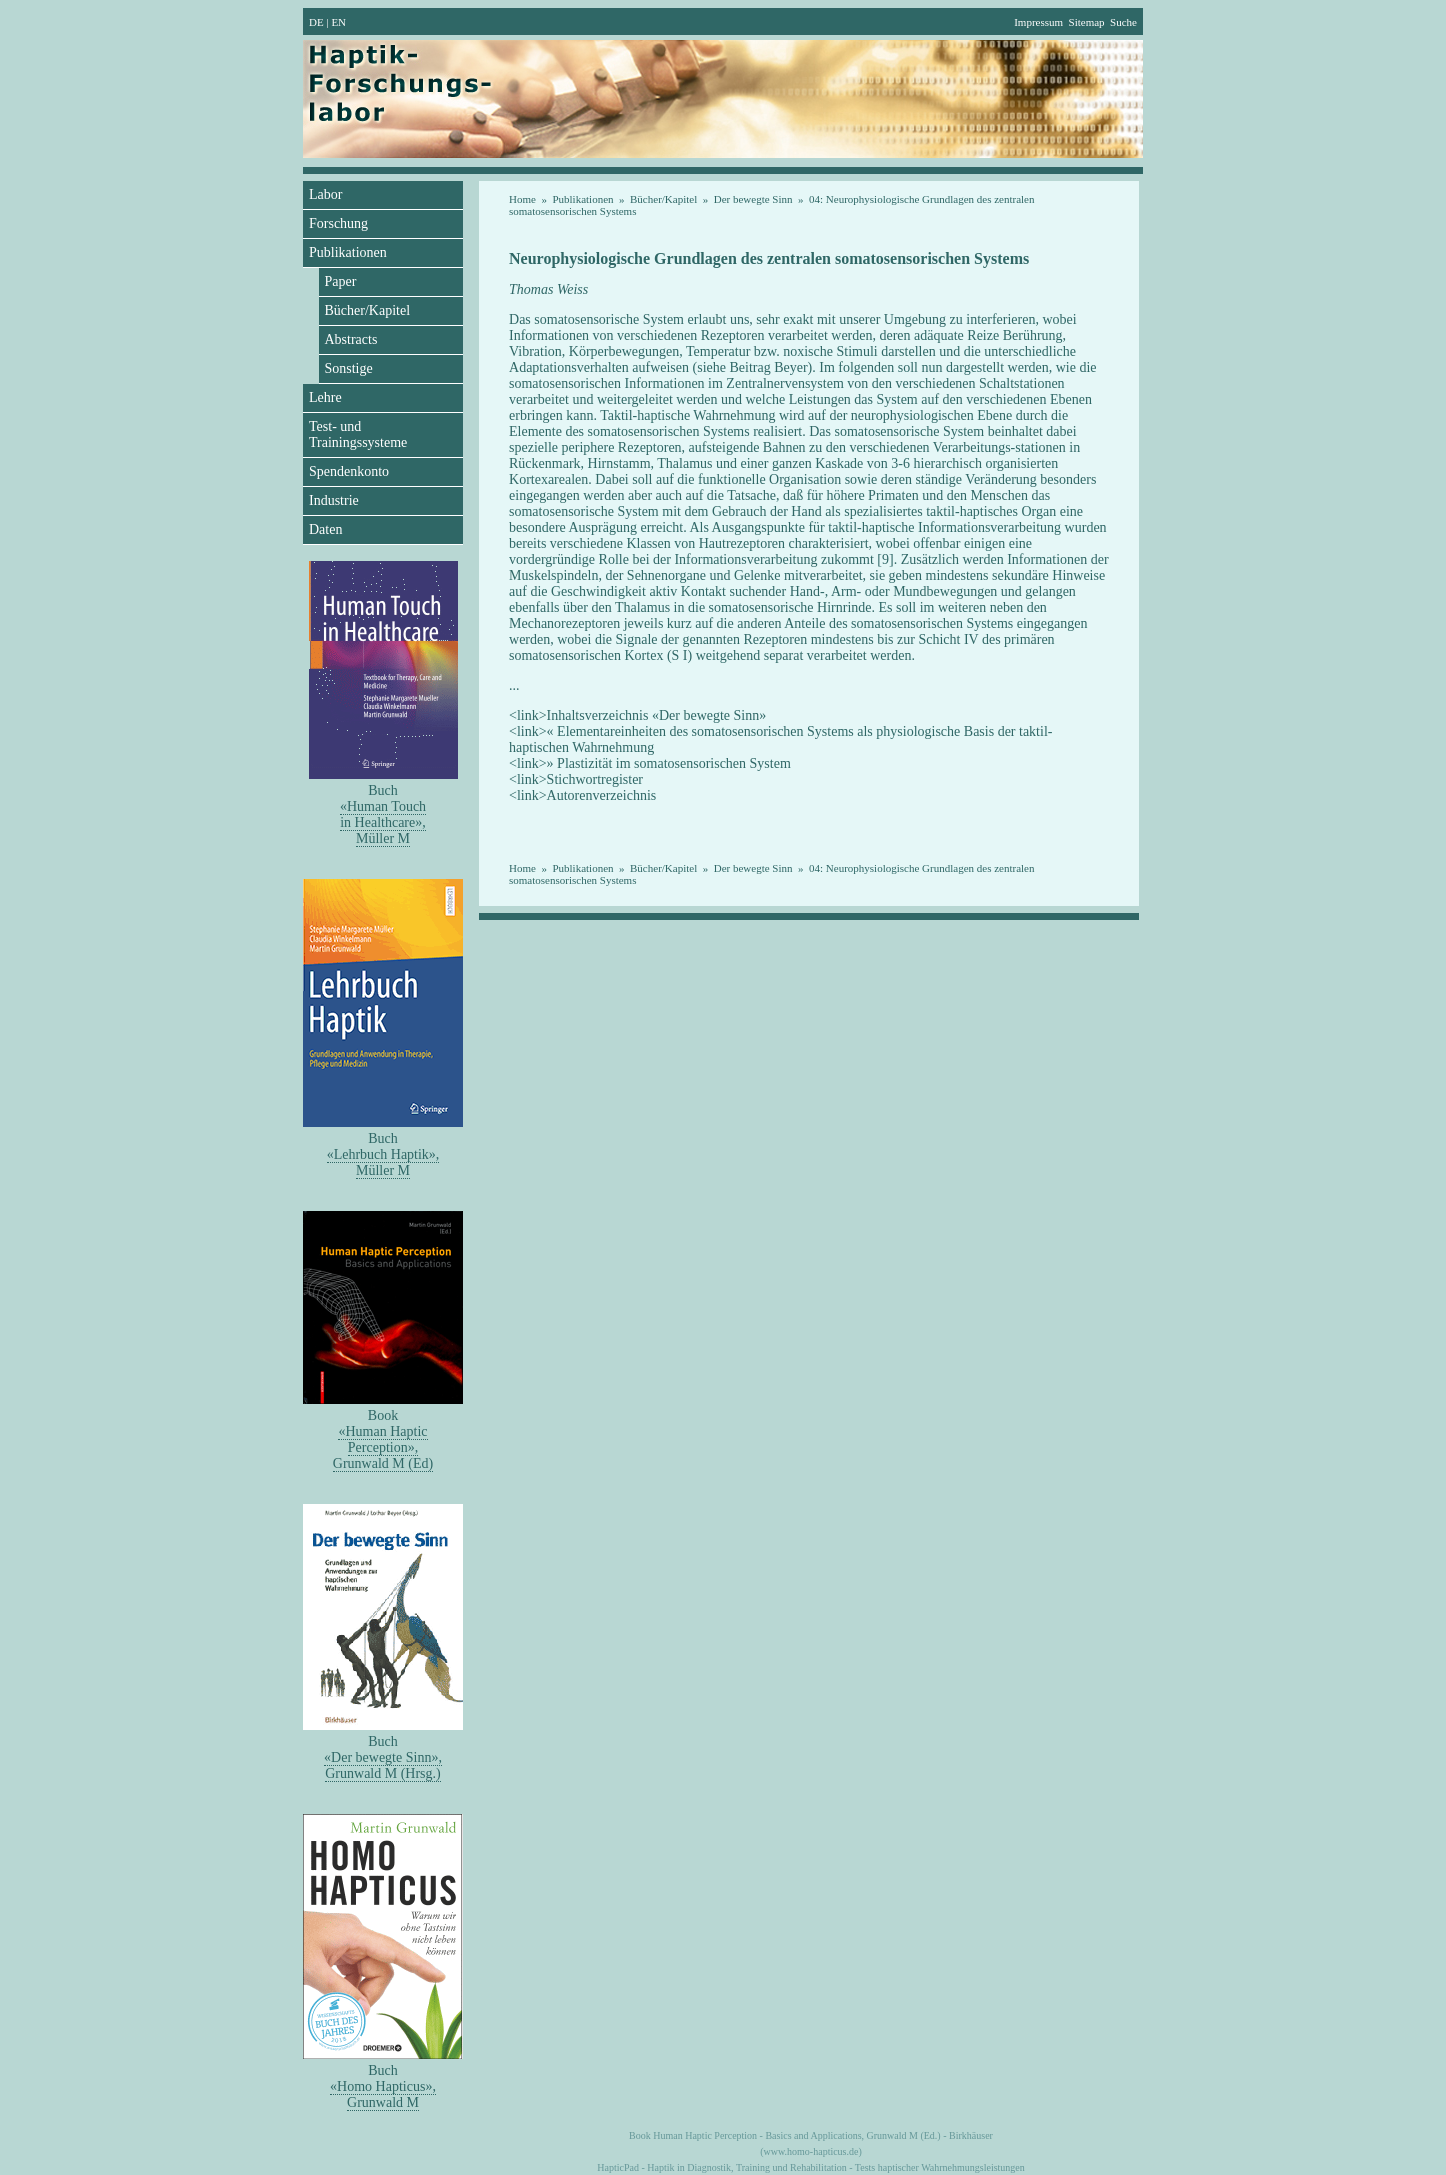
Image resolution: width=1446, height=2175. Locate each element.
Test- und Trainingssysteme (358, 434)
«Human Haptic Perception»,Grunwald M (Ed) (383, 1447)
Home (522, 199)
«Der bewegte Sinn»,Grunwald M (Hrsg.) (383, 1765)
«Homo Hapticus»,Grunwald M (383, 2094)
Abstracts (351, 339)
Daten (325, 529)
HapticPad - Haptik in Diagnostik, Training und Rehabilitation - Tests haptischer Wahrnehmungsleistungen (811, 2167)
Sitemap (1087, 22)
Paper (341, 281)
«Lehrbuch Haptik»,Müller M (383, 1162)
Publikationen (348, 252)
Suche (1123, 22)
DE (316, 22)
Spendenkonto (349, 471)
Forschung (338, 223)
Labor (325, 194)
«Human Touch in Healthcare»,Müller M (383, 822)
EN (338, 22)
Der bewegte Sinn (753, 199)
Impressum (1038, 22)
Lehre (325, 397)
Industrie (334, 500)
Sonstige (349, 368)
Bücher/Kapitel (368, 310)
